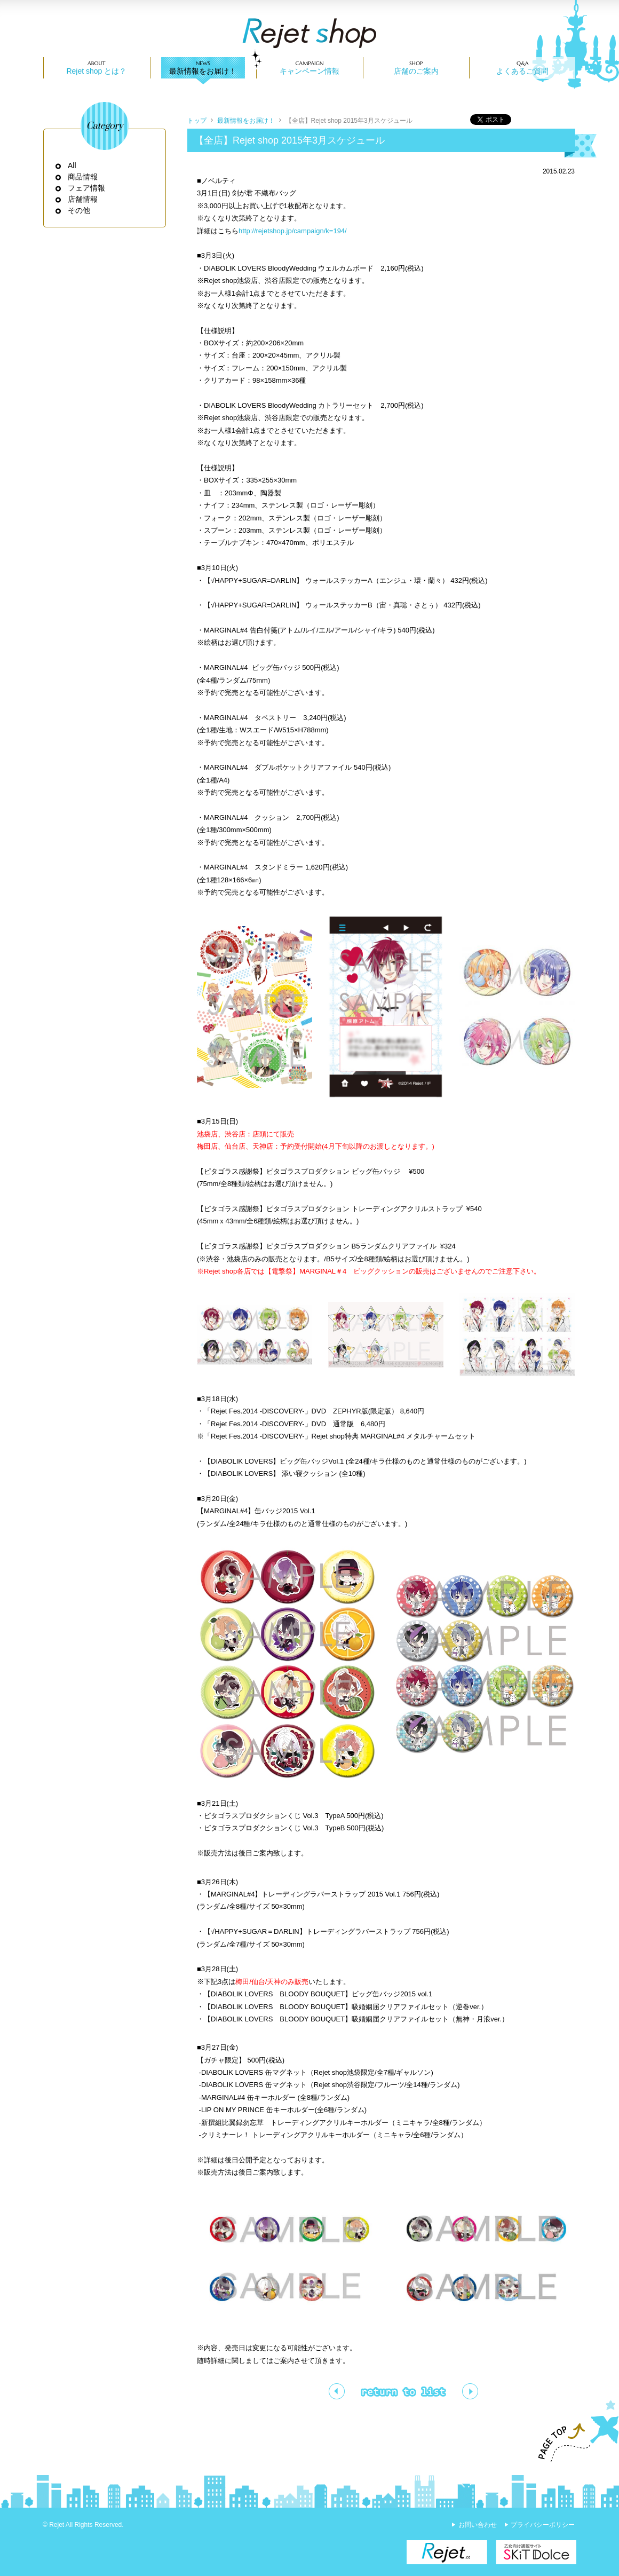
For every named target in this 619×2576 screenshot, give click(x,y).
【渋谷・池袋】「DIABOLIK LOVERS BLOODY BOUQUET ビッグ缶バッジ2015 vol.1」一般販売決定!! (470, 2391)
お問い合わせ (477, 2524)
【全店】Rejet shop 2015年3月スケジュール (348, 120)
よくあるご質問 (522, 71)
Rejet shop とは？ (96, 71)
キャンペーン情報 (309, 71)
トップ (197, 120)
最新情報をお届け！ (202, 71)
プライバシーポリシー (543, 2524)
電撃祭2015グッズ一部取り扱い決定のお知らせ (337, 2391)
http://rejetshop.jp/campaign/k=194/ (293, 231)
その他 (79, 210)
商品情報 (83, 176)
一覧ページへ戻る (403, 2391)
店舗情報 (83, 199)
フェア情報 (86, 188)
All (72, 165)
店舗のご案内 (416, 71)
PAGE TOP (573, 2431)
